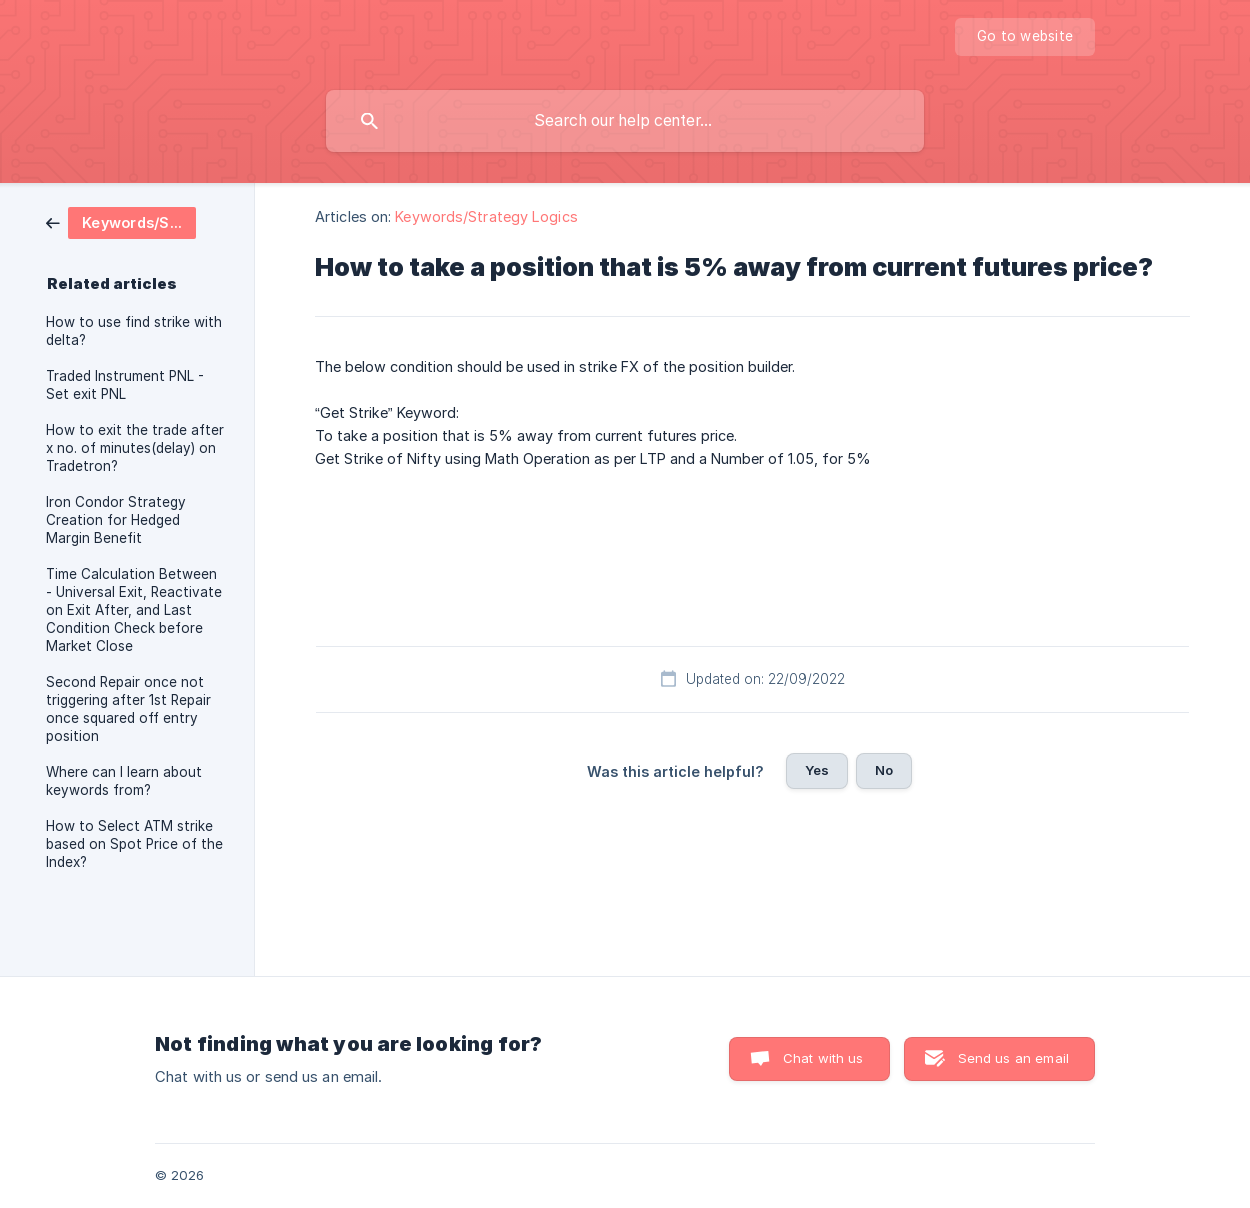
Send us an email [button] (1013, 1058)
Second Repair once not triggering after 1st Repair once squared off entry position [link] (128, 709)
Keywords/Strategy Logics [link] (486, 216)
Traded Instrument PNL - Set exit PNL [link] (125, 385)
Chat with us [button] (823, 1058)
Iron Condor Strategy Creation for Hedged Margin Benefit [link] (116, 520)
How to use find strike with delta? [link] (134, 331)
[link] (121, 221)
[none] (1025, 37)
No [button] (884, 770)
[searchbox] (625, 121)
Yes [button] (817, 770)
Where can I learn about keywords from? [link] (124, 781)
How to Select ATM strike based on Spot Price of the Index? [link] (134, 844)
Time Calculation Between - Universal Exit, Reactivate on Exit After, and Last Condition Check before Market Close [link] (134, 610)
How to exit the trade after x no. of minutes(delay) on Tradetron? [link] (135, 448)
